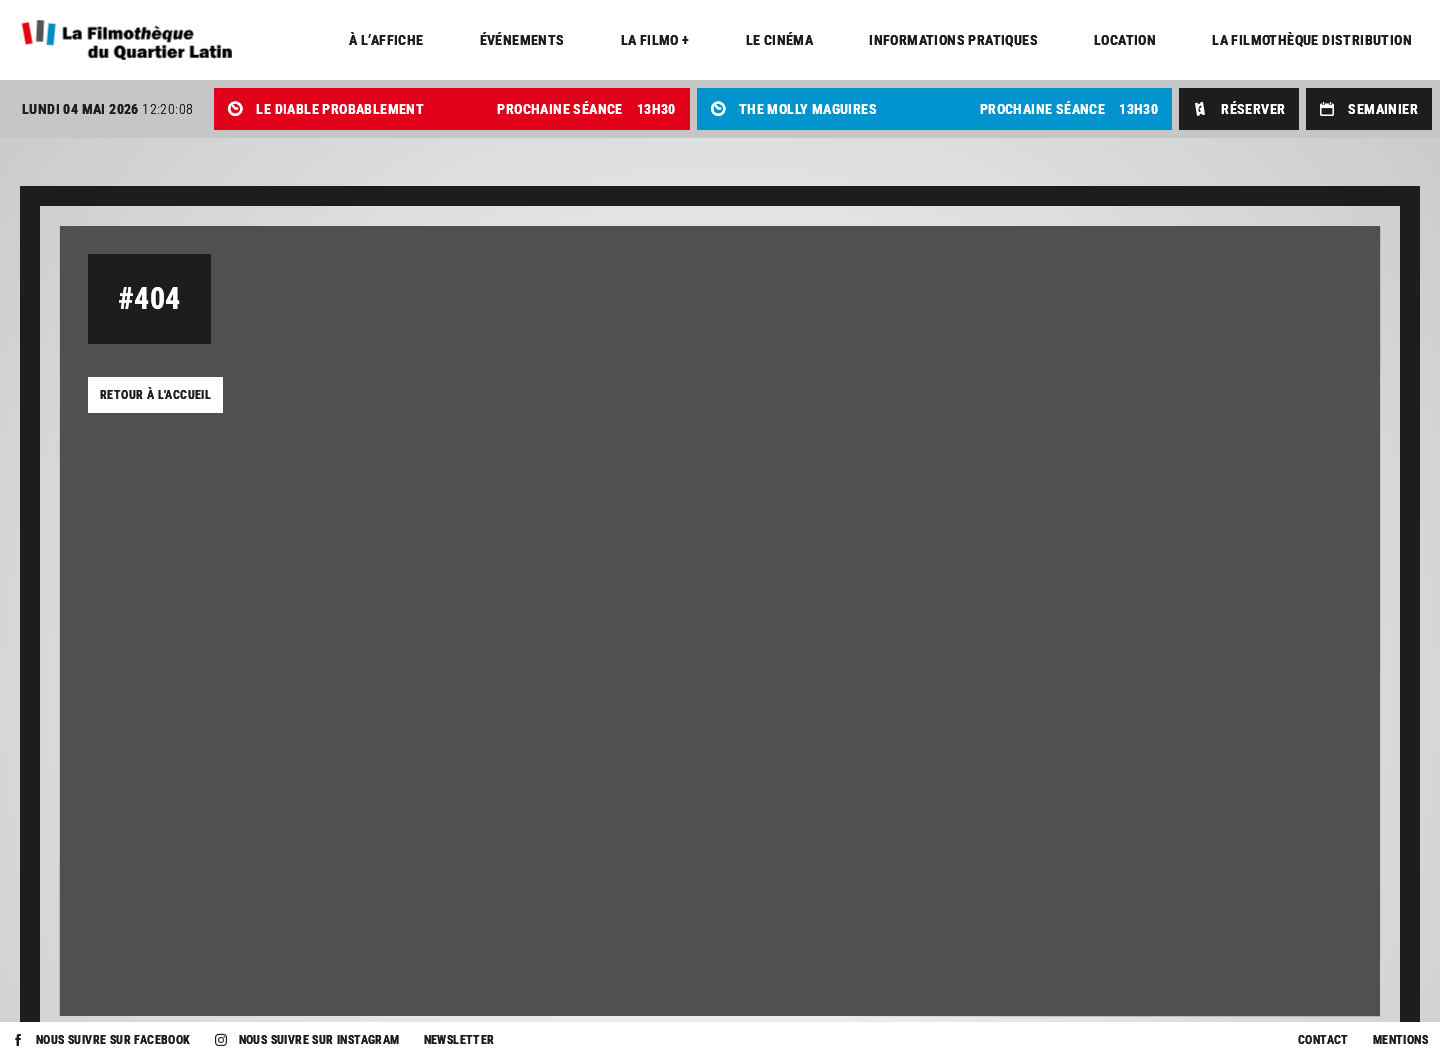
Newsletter (459, 1040)
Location (1125, 40)
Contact (1323, 1040)
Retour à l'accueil (155, 395)
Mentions (1400, 1040)
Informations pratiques (953, 40)
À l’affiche (386, 40)
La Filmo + (655, 40)
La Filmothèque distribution (1312, 40)
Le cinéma (780, 40)
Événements (522, 40)
